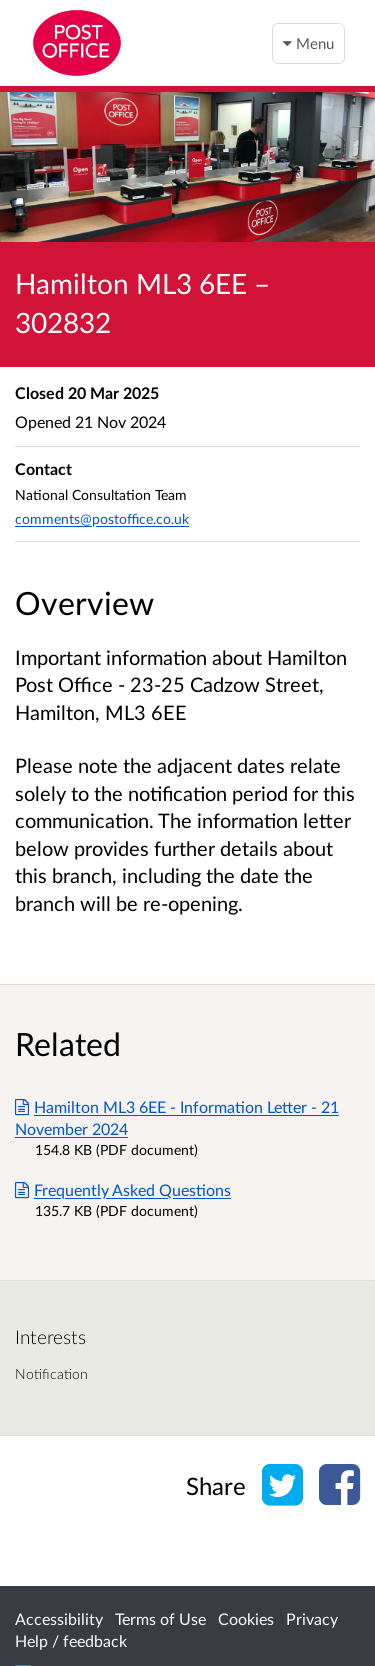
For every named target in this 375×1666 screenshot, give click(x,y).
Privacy (312, 1618)
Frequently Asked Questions (123, 1189)
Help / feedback (71, 1640)
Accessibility (59, 1618)
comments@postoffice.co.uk (102, 518)
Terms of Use (160, 1618)
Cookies (246, 1618)
